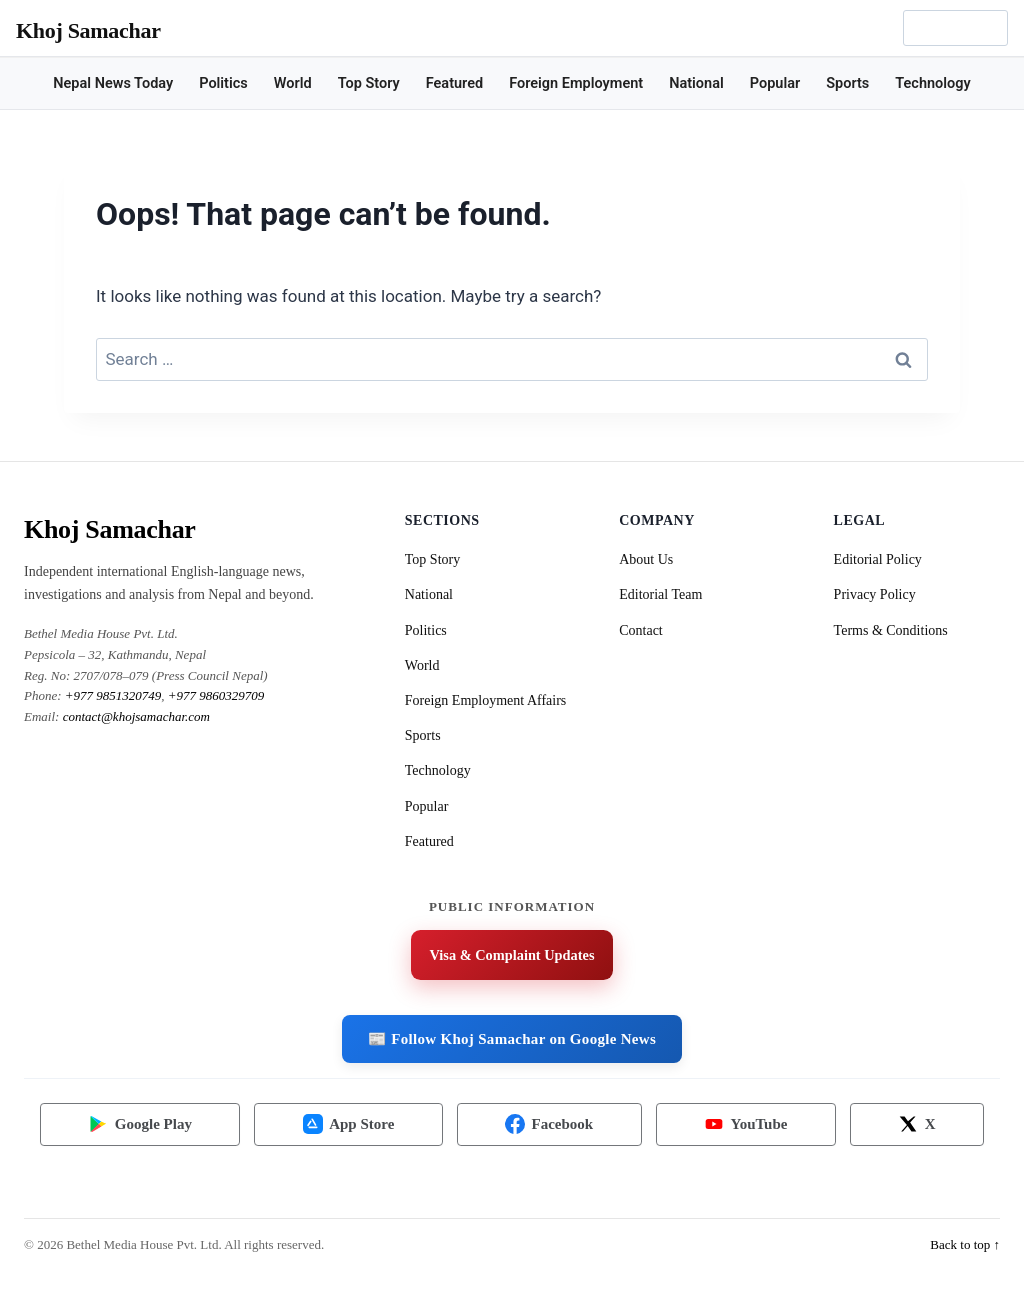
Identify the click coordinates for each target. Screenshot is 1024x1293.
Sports (847, 83)
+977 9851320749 (113, 695)
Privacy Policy (875, 594)
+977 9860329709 (216, 695)
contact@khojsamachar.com (136, 716)
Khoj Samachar (88, 30)
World (293, 83)
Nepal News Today (113, 83)
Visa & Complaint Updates (512, 956)
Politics (223, 83)
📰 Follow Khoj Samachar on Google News (512, 1041)
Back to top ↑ (965, 1257)
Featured (454, 83)
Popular (775, 83)
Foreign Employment (576, 83)
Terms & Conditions (891, 630)
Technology (932, 83)
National (696, 83)
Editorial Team (660, 594)
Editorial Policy (878, 559)
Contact (641, 630)
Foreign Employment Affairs (486, 700)
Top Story (369, 83)
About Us (646, 559)
